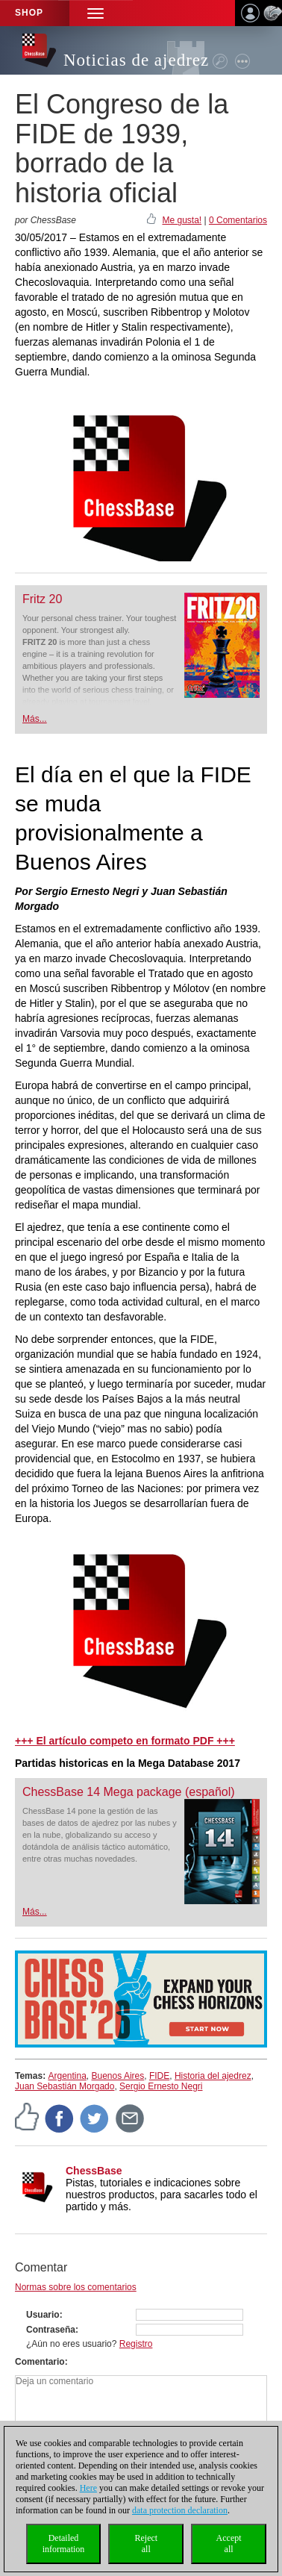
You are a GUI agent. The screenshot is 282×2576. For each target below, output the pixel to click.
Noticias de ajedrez (136, 60)
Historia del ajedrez (213, 2076)
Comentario (40, 2362)
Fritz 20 (42, 599)
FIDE (159, 2076)
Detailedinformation (64, 2543)
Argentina (67, 2076)
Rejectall (145, 2543)
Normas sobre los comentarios (76, 2287)
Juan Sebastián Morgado (64, 2086)
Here (88, 2488)
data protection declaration (180, 2510)
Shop (29, 12)
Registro (136, 2344)
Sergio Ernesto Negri (160, 2086)
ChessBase (94, 2171)
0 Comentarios (238, 220)
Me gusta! (181, 220)
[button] (95, 13)
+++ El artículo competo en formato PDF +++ (125, 1741)
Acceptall (229, 2543)
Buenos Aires (118, 2076)
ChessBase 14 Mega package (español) (128, 1792)
